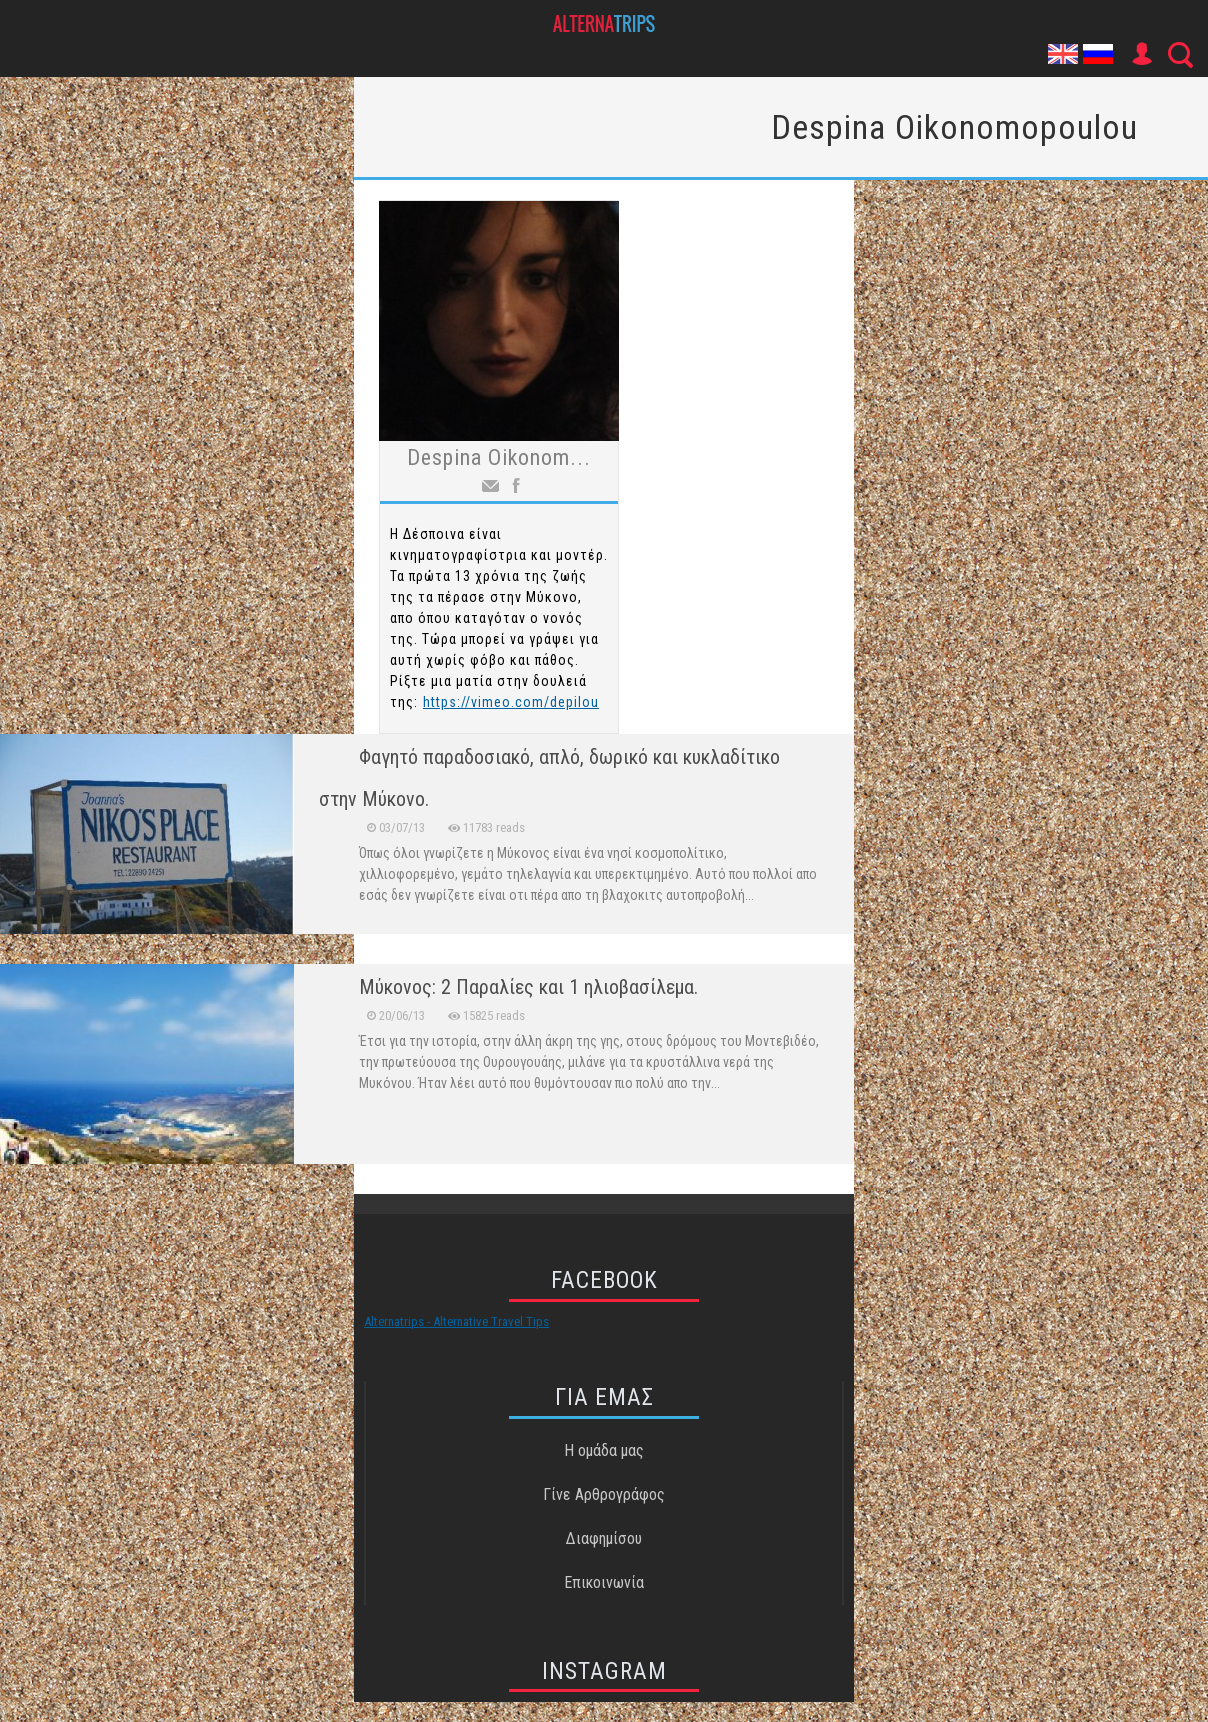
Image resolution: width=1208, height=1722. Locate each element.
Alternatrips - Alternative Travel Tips (456, 1321)
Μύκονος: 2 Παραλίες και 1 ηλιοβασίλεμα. (528, 987)
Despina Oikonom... (499, 457)
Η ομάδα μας (604, 1450)
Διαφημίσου (604, 1538)
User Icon (1141, 54)
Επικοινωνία (604, 1582)
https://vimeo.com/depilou (511, 702)
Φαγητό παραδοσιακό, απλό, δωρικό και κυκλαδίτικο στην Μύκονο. (549, 778)
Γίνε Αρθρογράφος (604, 1494)
